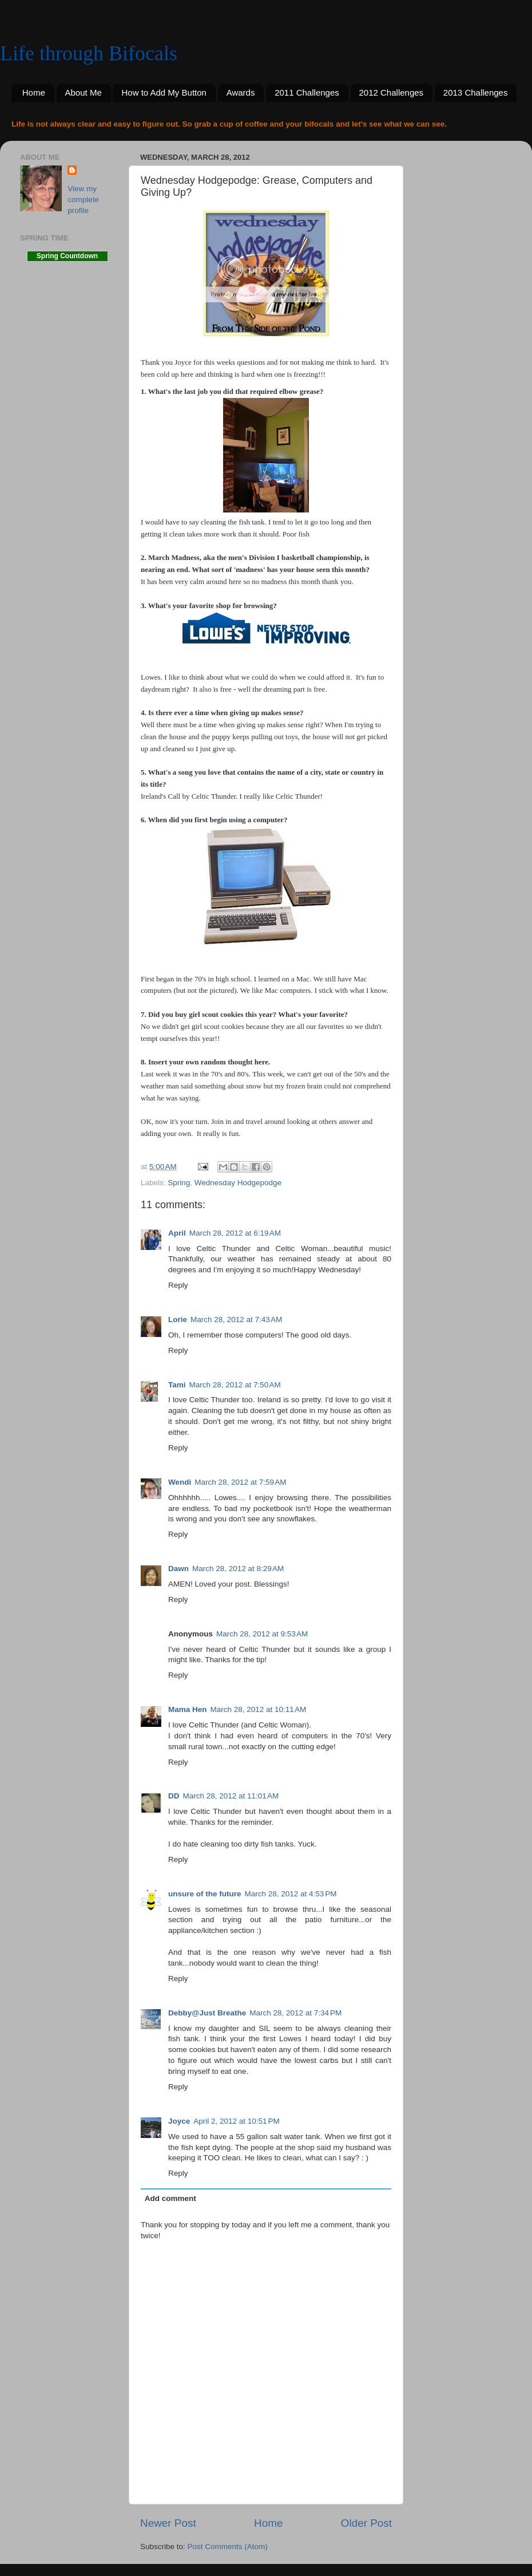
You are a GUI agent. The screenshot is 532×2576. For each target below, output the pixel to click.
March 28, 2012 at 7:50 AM (235, 1384)
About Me (83, 92)
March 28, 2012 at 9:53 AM (262, 1634)
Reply (178, 1285)
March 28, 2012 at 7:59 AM (240, 1482)
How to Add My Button (163, 92)
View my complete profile (83, 199)
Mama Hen (187, 1709)
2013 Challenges (475, 92)
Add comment (170, 2198)
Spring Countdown (67, 256)
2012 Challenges (391, 92)
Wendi (179, 1482)
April (177, 1233)
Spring (179, 1182)
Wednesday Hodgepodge (237, 1182)
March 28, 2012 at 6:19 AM (235, 1233)
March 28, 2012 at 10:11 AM (259, 1709)
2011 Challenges (307, 92)
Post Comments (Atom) (228, 2546)
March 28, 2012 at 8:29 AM (238, 1568)
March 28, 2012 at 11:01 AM (231, 1796)
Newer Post (168, 2523)
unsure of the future (204, 1893)
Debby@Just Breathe (207, 2013)
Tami (177, 1384)
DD (174, 1796)
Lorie (177, 1319)
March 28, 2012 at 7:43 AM (236, 1319)
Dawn (178, 1568)
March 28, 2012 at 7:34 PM (295, 2013)
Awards (241, 92)
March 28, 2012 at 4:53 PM (291, 1893)
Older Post (366, 2523)
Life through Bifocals (88, 53)
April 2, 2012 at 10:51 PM (236, 2121)
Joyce (179, 2121)
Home (33, 92)
